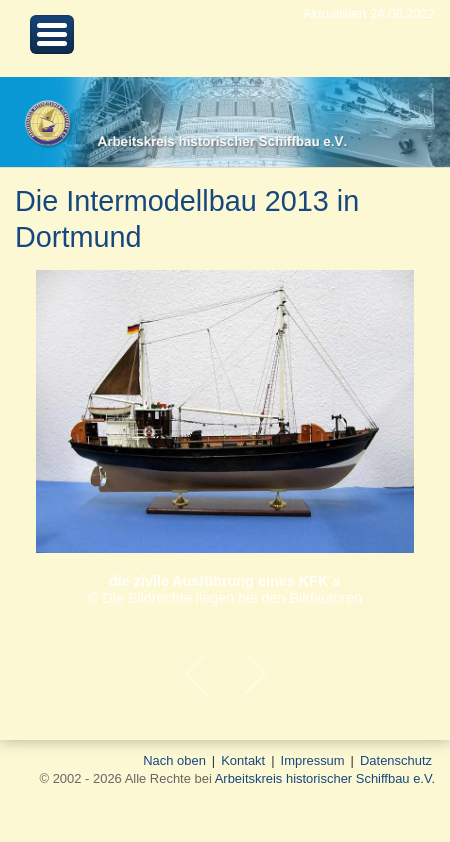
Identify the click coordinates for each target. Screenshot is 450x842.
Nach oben (174, 760)
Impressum (313, 760)
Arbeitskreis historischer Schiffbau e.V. (325, 778)
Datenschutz (396, 760)
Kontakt (243, 760)
